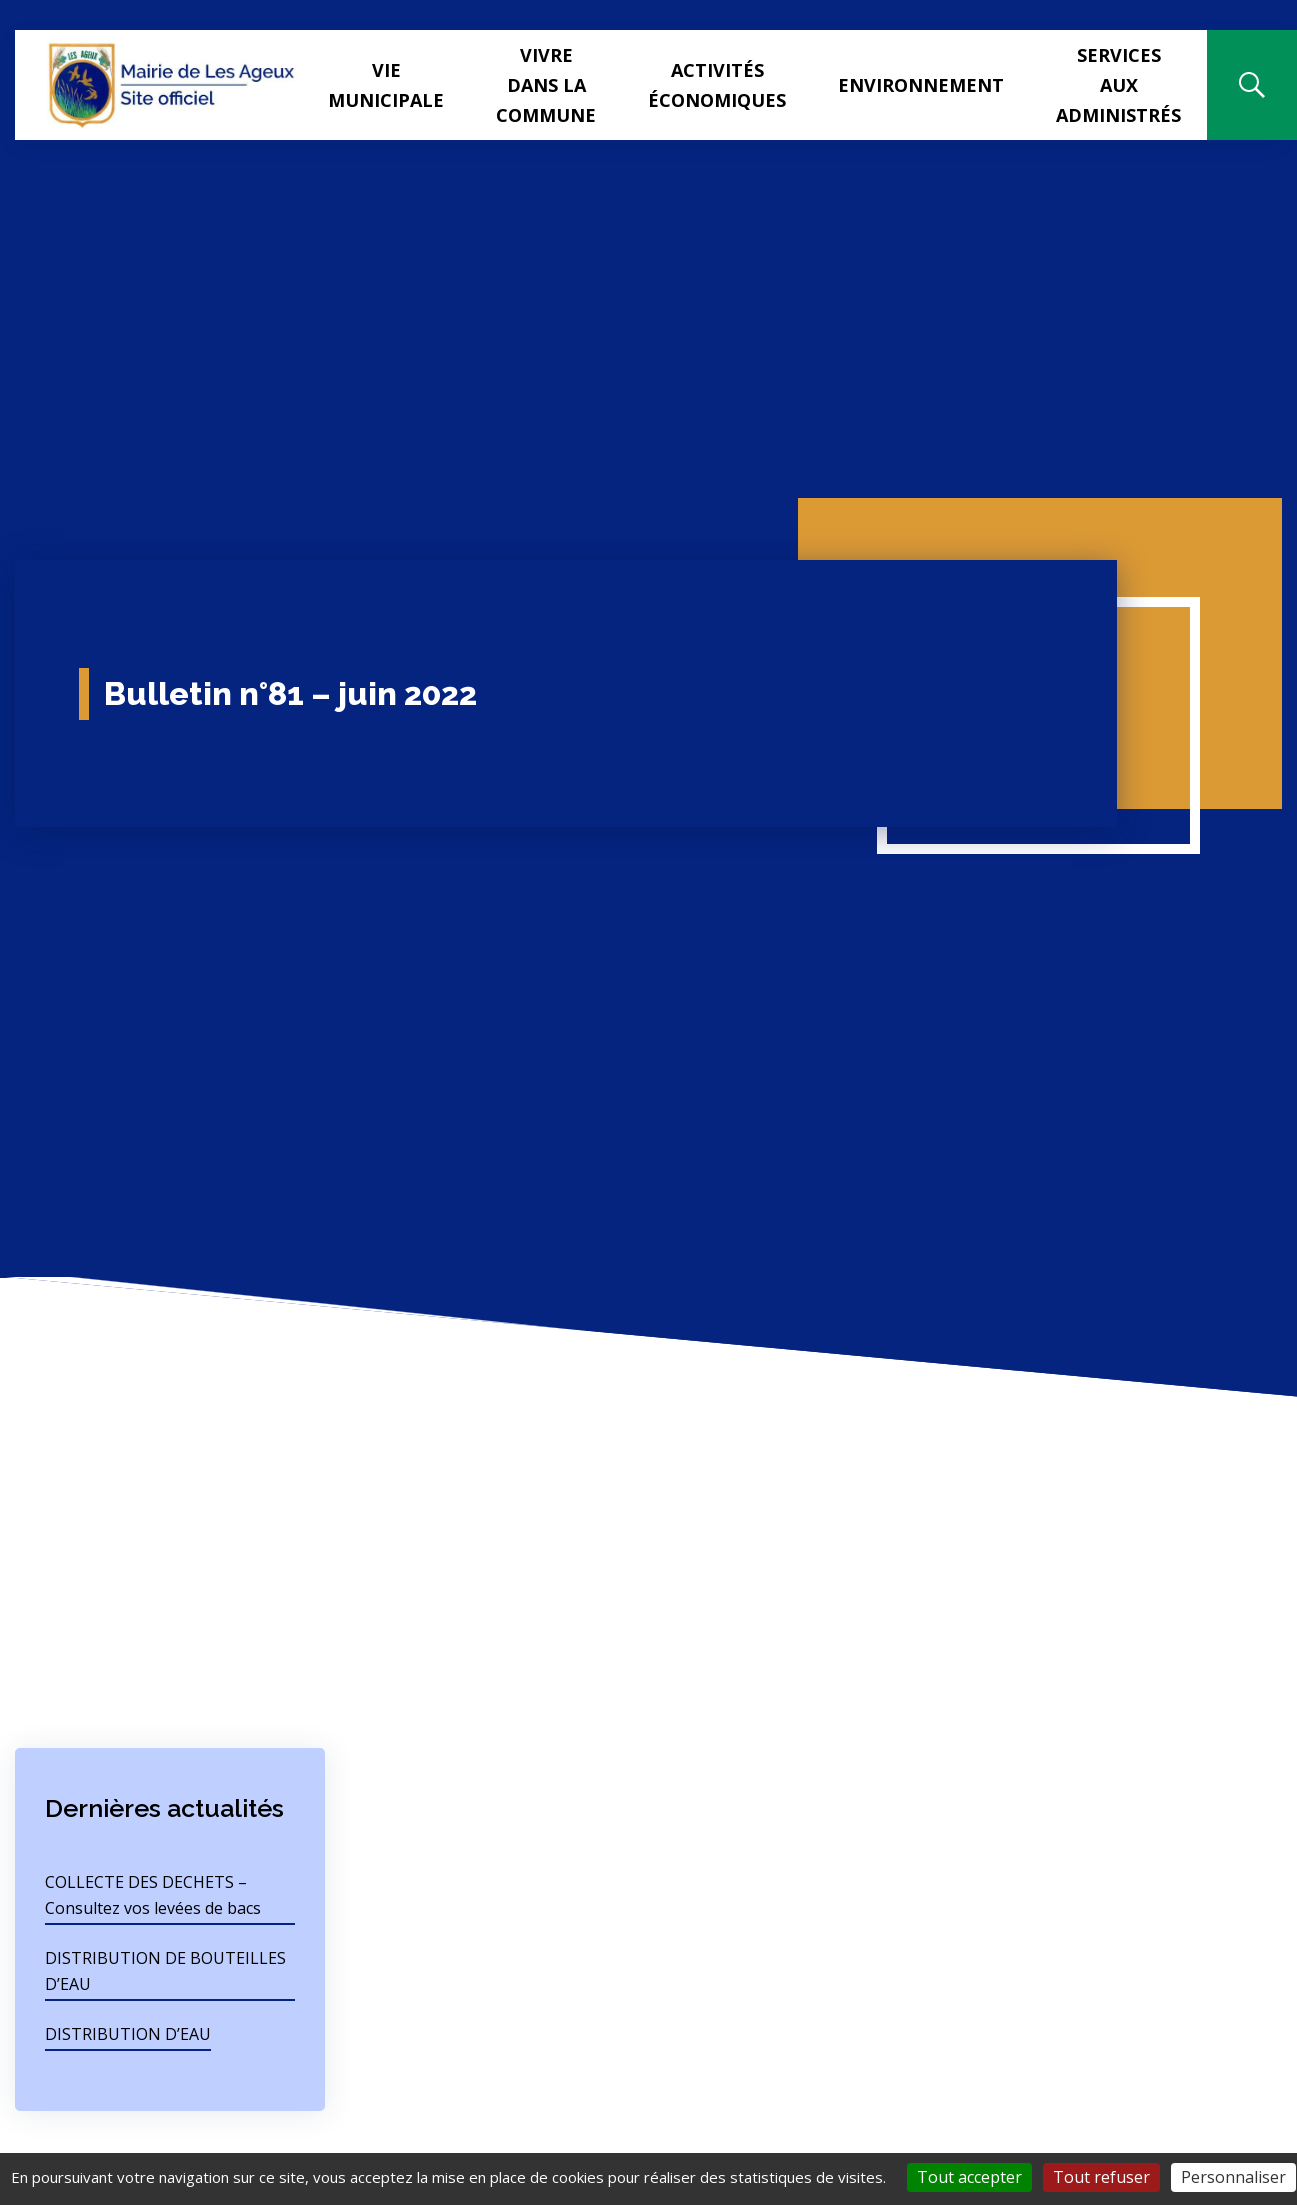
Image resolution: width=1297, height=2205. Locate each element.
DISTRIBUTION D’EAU (128, 2034)
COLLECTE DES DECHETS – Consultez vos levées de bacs (153, 1895)
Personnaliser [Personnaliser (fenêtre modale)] (1233, 2177)
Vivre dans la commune (546, 85)
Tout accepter (969, 2177)
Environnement (921, 85)
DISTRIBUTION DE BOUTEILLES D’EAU (165, 1971)
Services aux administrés (1118, 85)
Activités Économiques (717, 85)
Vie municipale (386, 85)
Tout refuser (1101, 2177)
